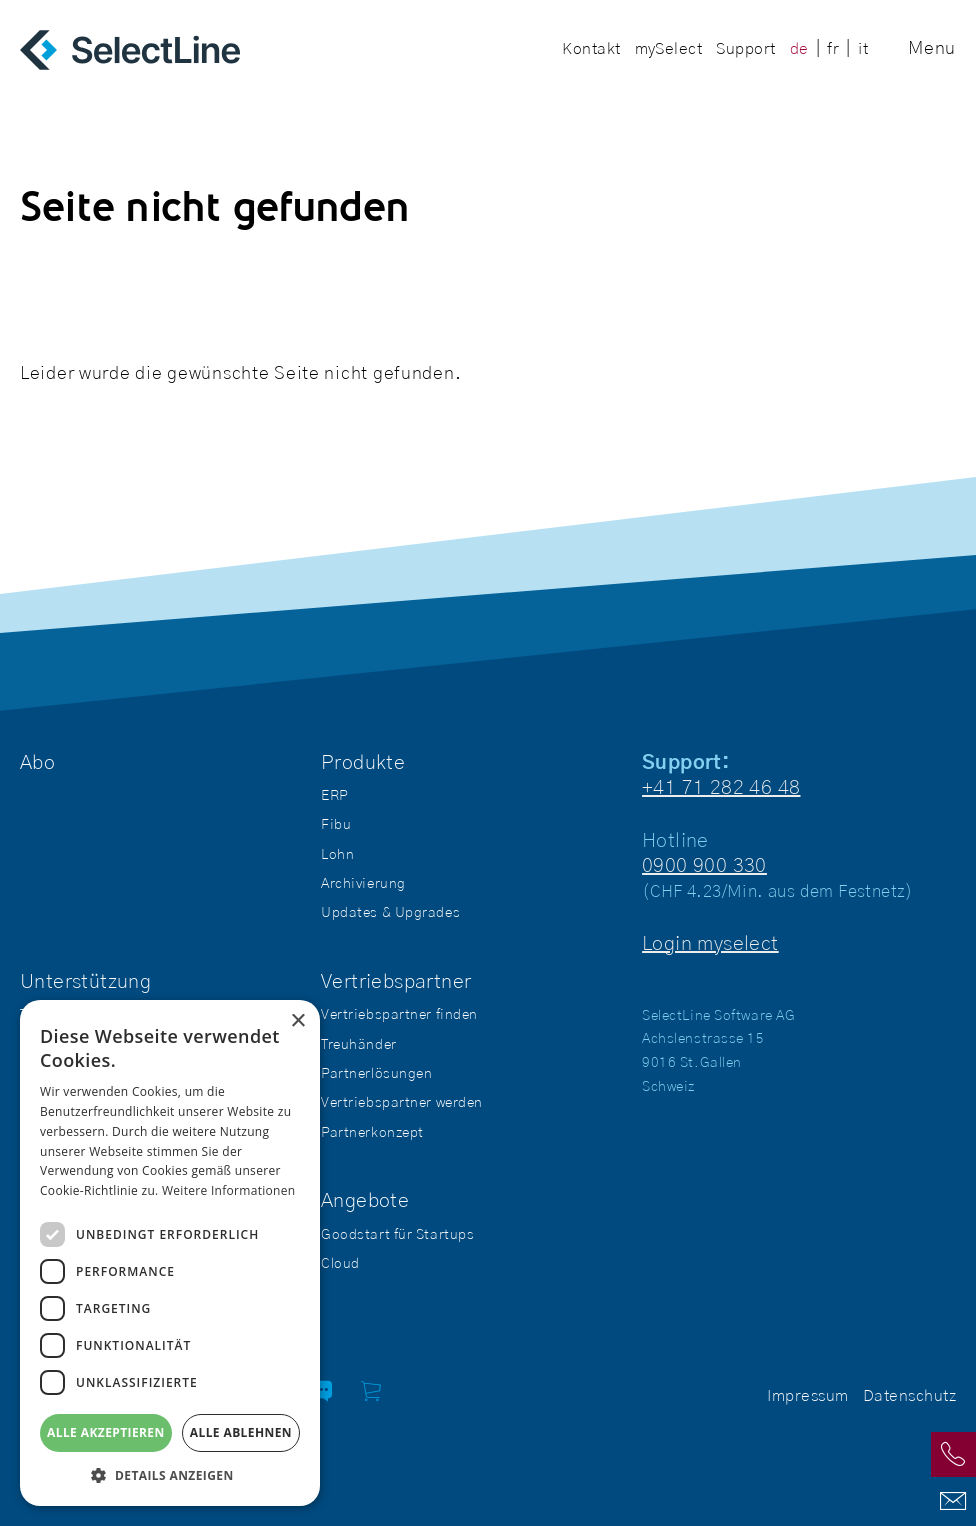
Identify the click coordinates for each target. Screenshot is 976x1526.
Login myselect (710, 944)
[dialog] (170, 1253)
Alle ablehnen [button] (241, 1432)
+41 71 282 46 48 (721, 788)
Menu (932, 49)
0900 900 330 (704, 866)
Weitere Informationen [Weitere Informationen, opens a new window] (229, 1190)
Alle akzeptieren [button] (106, 1432)
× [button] (297, 1021)
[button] (170, 1475)
